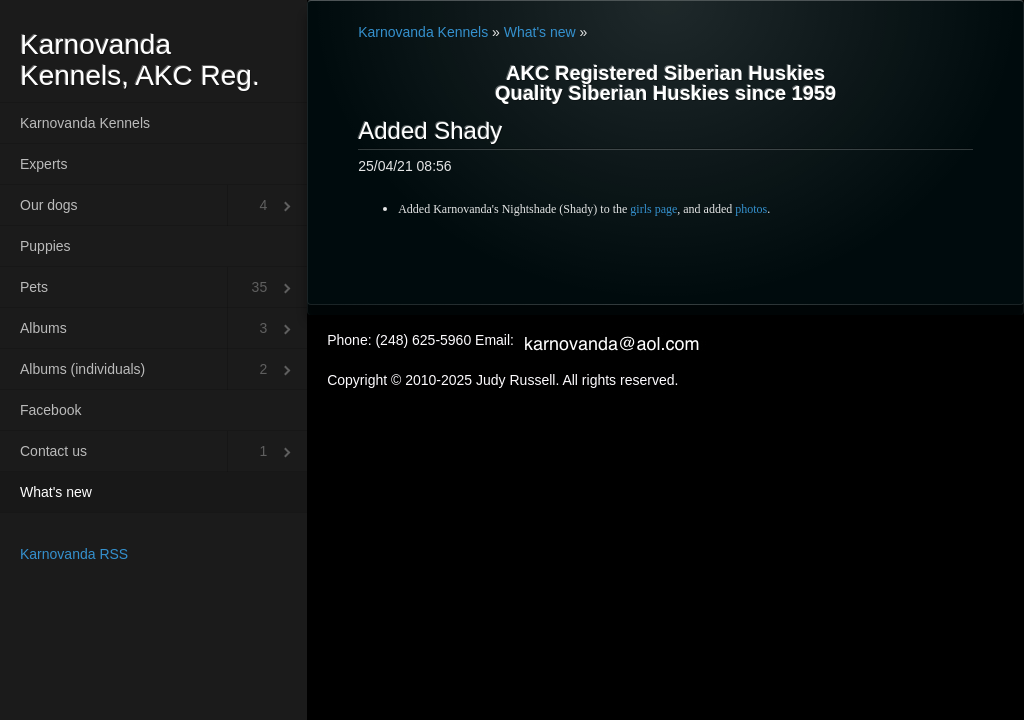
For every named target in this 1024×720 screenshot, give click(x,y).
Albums (43, 328)
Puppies (45, 246)
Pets (34, 287)
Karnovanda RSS (74, 554)
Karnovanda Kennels (85, 123)
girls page (653, 209)
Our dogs (49, 205)
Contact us (53, 451)
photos (751, 209)
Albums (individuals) (82, 369)
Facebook (50, 410)
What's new (56, 492)
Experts (43, 164)
